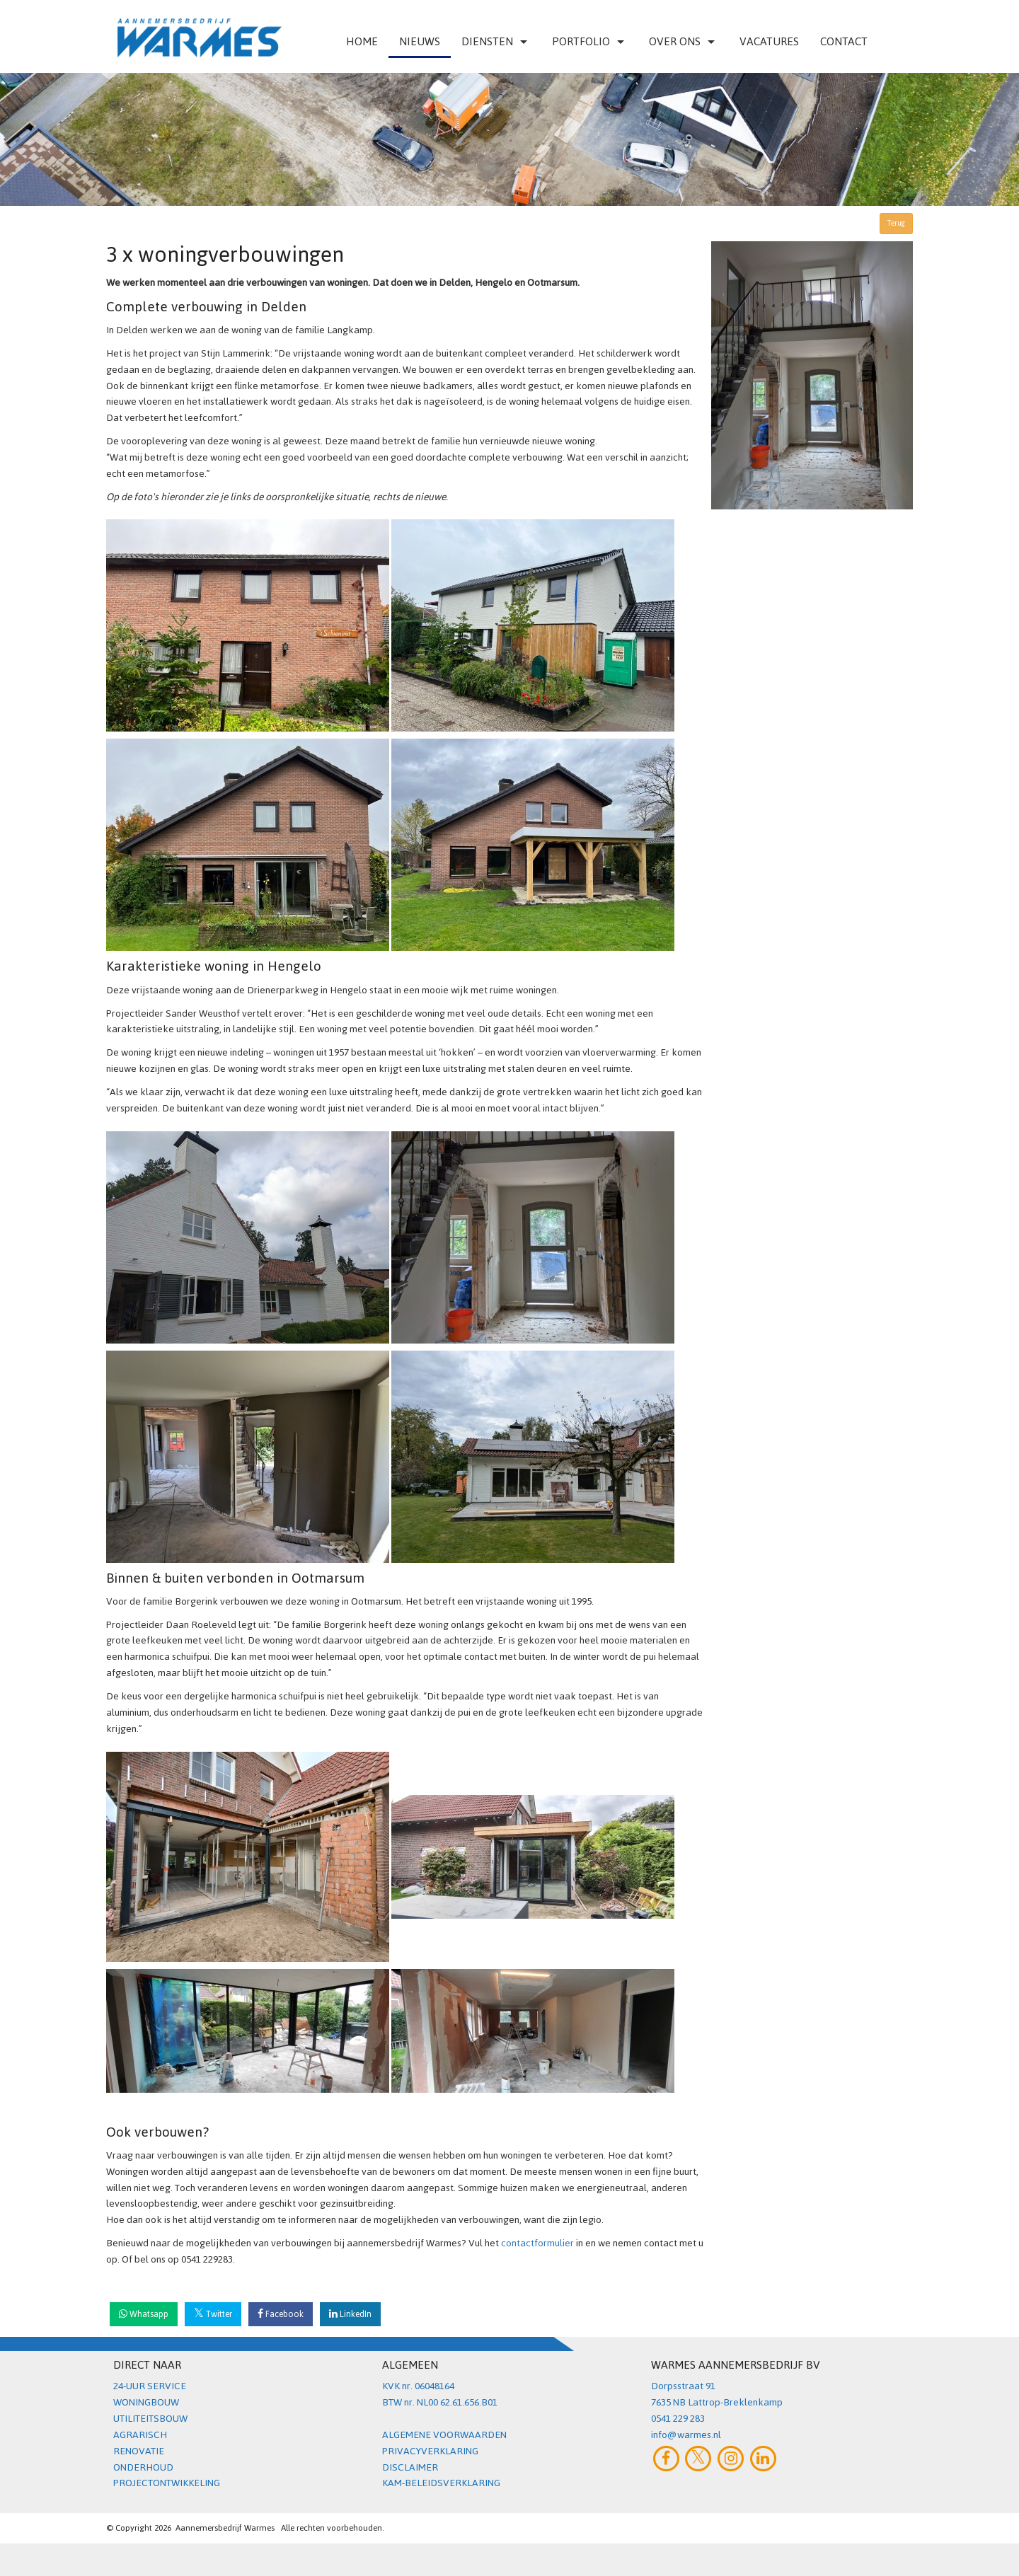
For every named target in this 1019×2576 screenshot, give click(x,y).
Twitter (213, 2314)
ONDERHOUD (143, 2467)
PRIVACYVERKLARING (430, 2451)
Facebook (281, 2314)
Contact (844, 41)
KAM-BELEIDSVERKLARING (441, 2483)
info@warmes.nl (686, 2434)
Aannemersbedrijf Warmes (225, 2527)
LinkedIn (350, 2314)
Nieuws (419, 41)
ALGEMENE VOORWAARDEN (444, 2434)
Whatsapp (143, 2314)
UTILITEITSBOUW (150, 2418)
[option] (509, 139)
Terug (896, 223)
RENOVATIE (138, 2451)
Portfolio (590, 41)
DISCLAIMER (410, 2467)
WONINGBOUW (146, 2402)
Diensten (496, 41)
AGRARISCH (140, 2434)
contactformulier (538, 2243)
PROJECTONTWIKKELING (166, 2483)
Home (362, 41)
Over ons (683, 41)
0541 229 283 (678, 2418)
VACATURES (769, 41)
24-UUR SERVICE (149, 2386)
